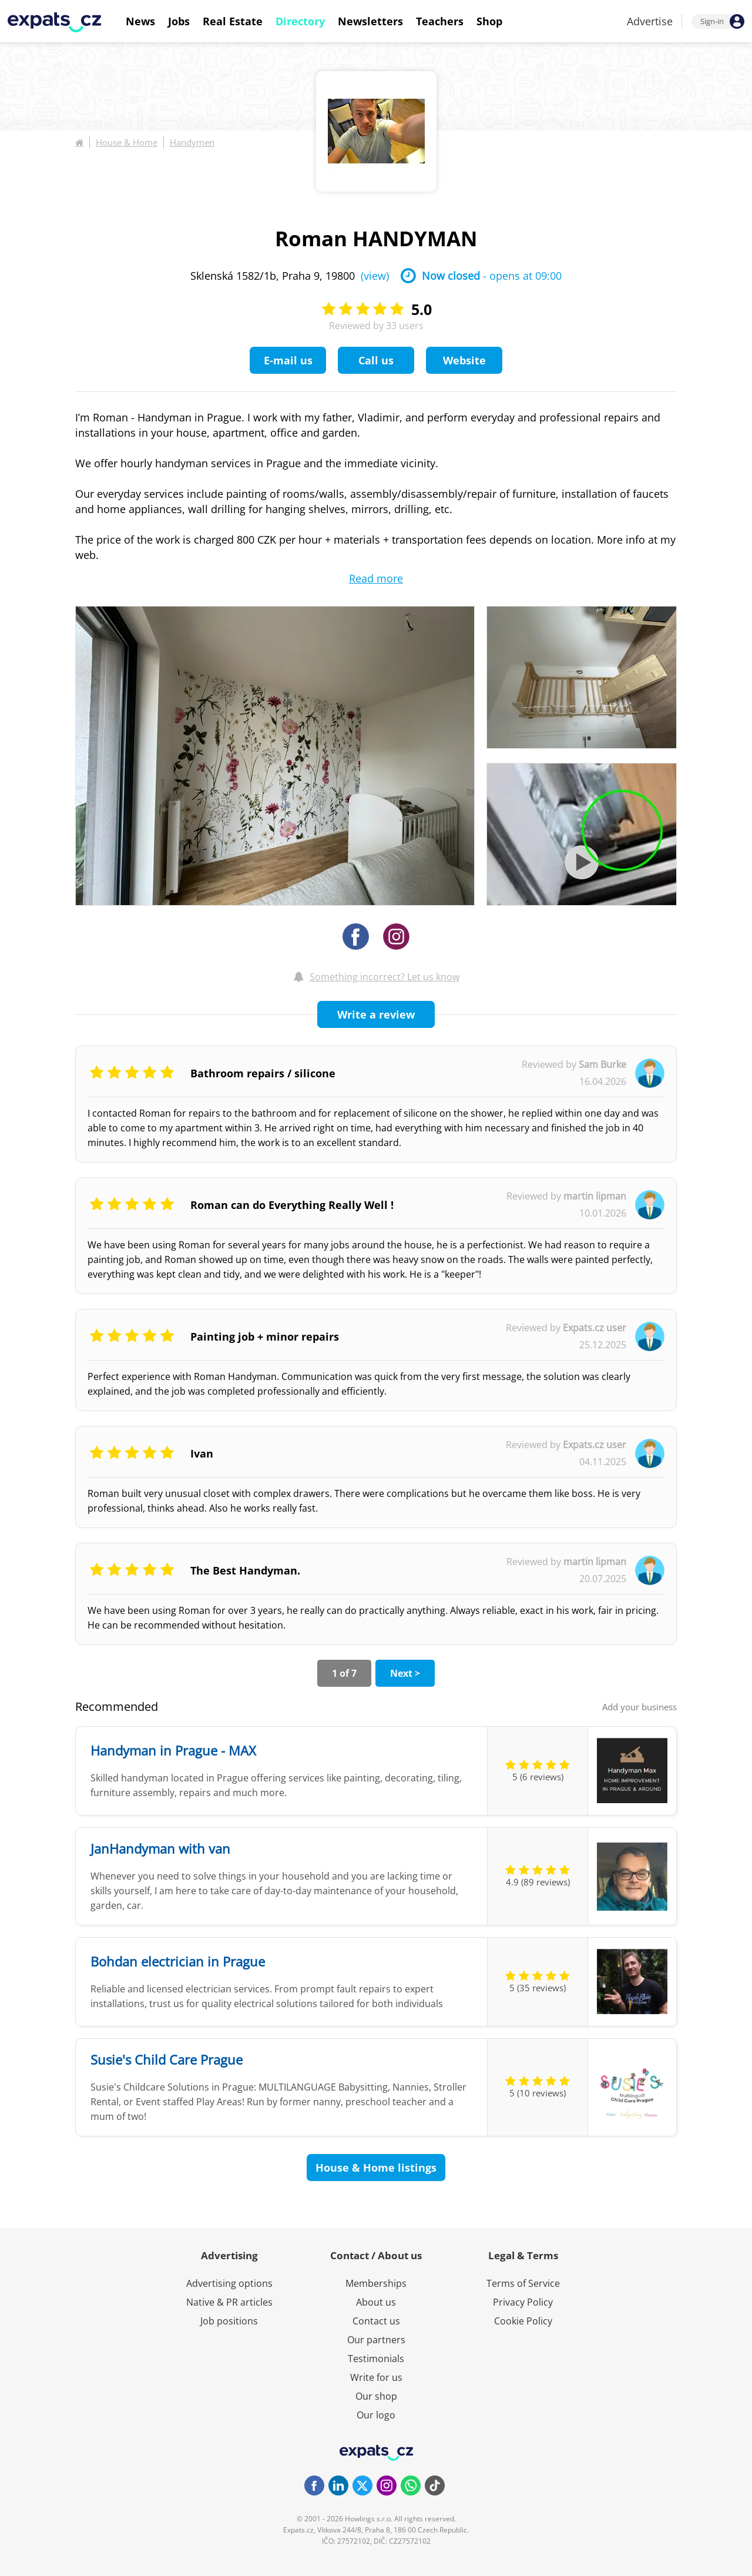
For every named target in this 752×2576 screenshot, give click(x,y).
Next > (405, 1673)
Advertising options (229, 2283)
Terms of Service (523, 2283)
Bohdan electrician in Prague (177, 1961)
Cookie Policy (523, 2320)
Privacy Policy (523, 2302)
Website (464, 360)
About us (376, 2302)
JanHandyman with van (160, 1848)
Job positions (229, 2320)
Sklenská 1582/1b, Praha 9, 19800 (289, 276)
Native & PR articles (229, 2302)
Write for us (376, 2377)
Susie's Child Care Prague (166, 2059)
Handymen (192, 142)
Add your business (639, 1707)
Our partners (376, 2339)
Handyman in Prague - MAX (173, 1750)
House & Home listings (376, 2167)
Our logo (376, 2414)
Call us (376, 360)
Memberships (376, 2283)
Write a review (376, 1014)
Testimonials (376, 2358)
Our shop (376, 2396)
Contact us (376, 2320)
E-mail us (288, 360)
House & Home (126, 142)
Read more (376, 578)
